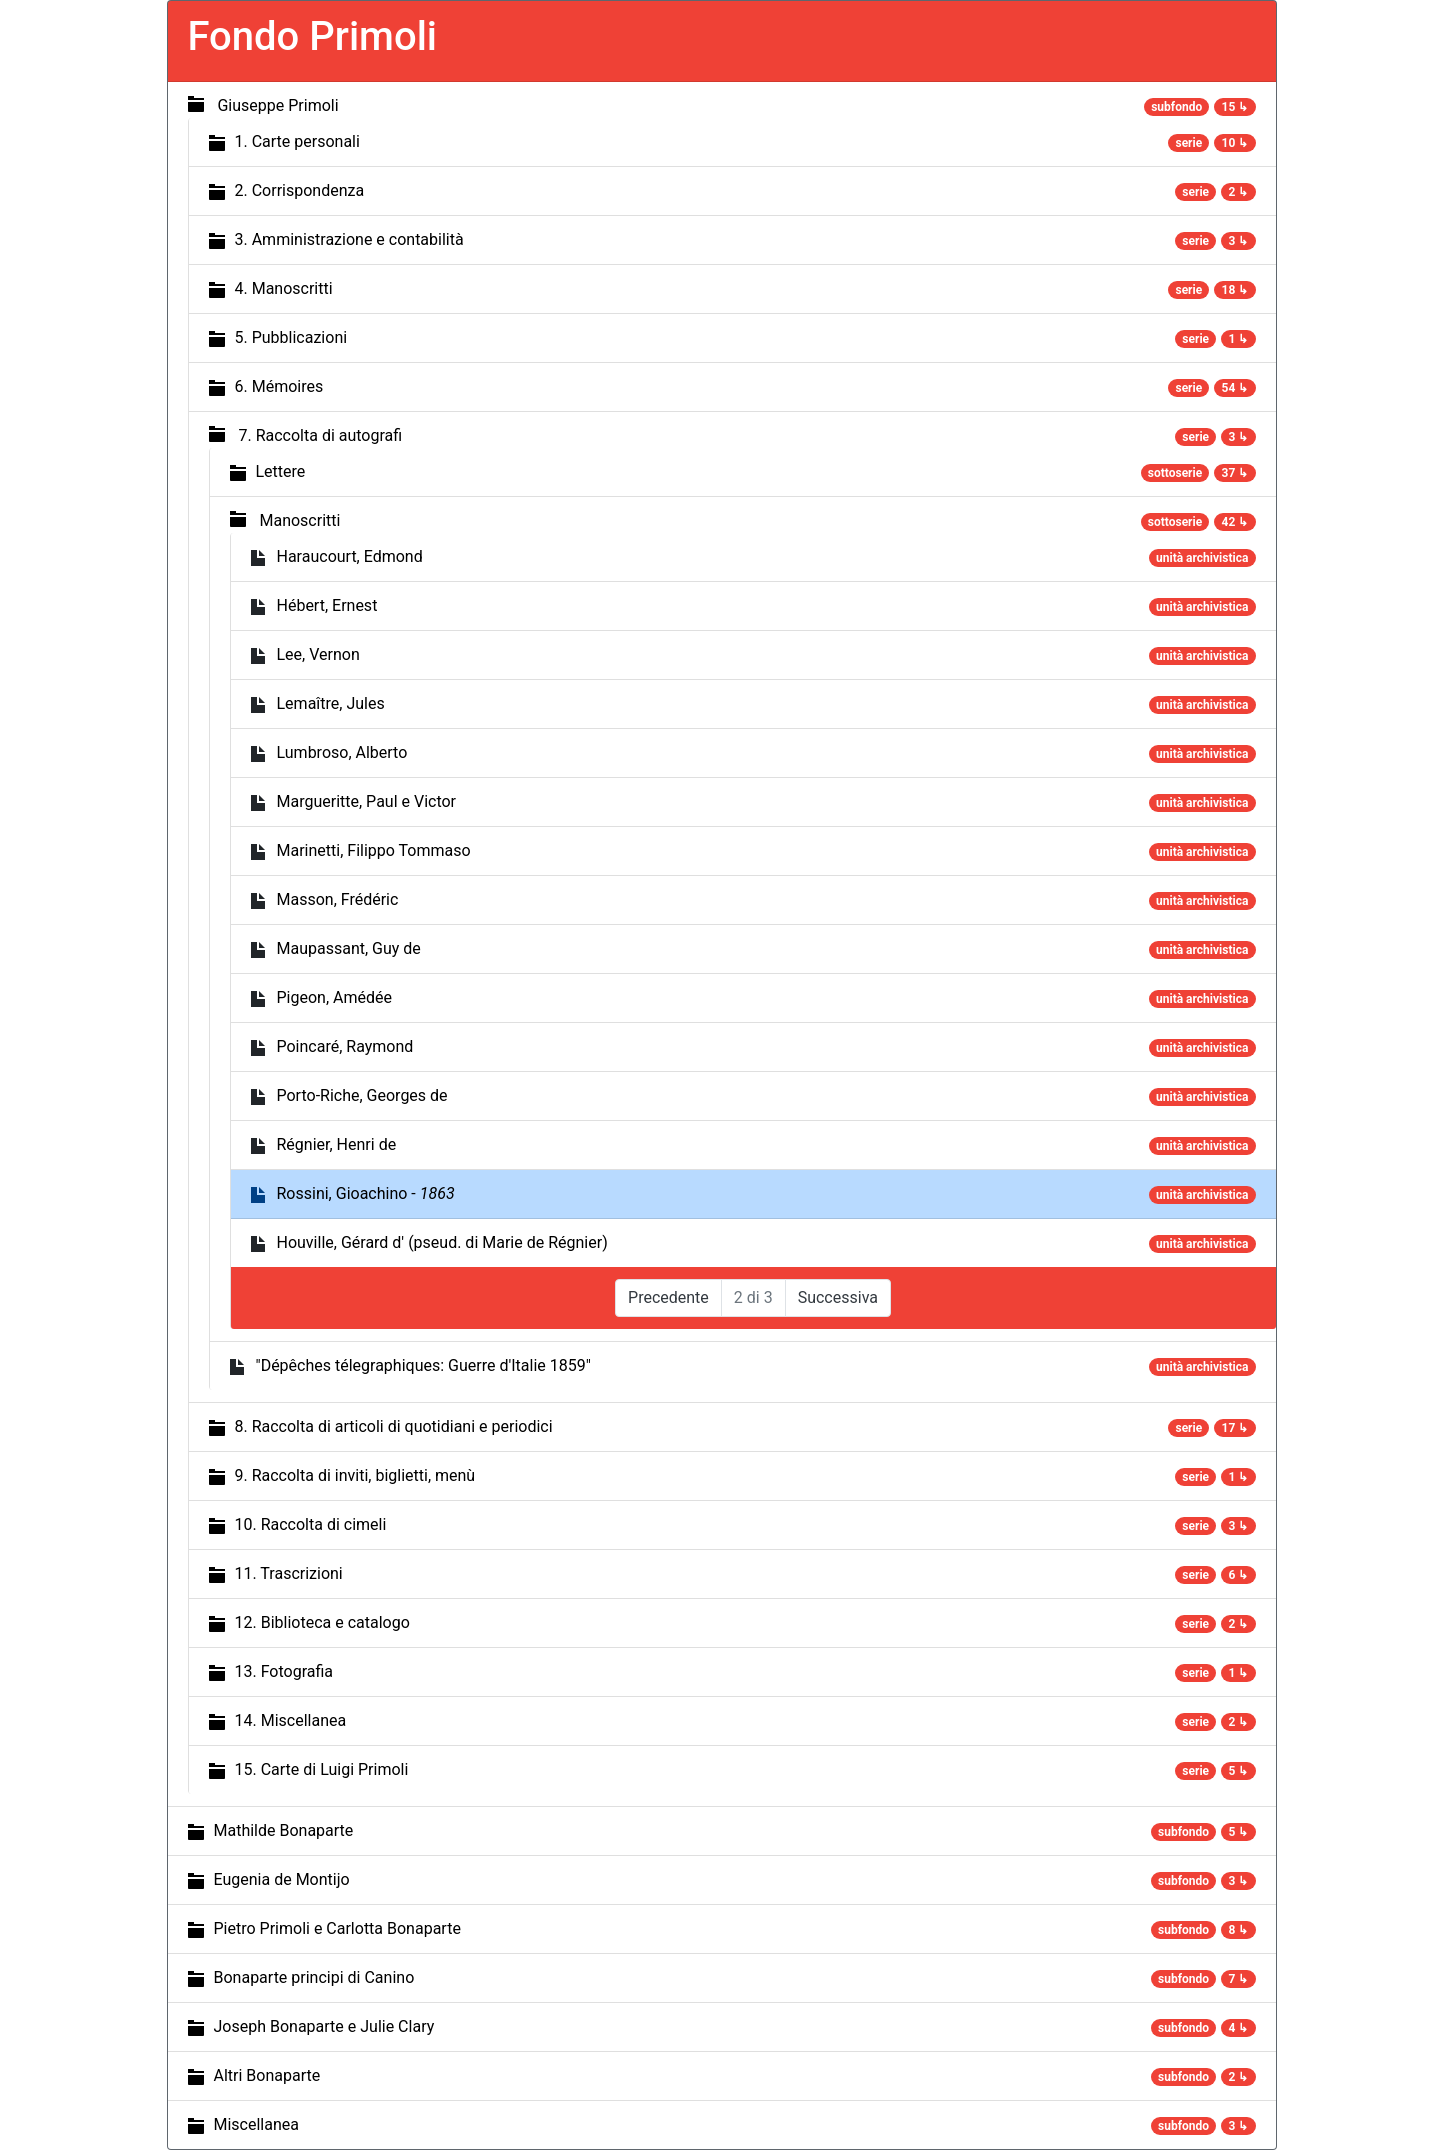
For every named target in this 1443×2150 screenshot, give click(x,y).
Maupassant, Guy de (349, 948)
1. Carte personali (297, 141)
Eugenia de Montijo (282, 1879)
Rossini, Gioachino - (366, 1193)
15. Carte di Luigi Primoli (322, 1769)
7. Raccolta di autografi (320, 435)
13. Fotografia (284, 1671)
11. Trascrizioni (289, 1573)
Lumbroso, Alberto (342, 752)
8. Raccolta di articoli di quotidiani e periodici (394, 1426)
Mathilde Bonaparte (284, 1830)
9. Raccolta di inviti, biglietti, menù (355, 1475)
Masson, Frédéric (338, 899)
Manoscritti (299, 520)
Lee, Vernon (318, 654)
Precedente (668, 1297)
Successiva (838, 1297)
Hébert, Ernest (327, 605)
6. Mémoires (279, 386)
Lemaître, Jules (331, 703)
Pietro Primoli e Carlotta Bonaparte (337, 1928)
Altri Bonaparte (267, 2075)
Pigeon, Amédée (334, 997)
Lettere (281, 471)
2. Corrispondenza (300, 190)
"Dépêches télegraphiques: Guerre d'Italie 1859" (423, 1365)
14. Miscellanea (291, 1720)
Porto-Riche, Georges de (362, 1095)
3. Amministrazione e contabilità (349, 239)
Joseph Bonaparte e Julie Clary (324, 2026)
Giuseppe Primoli (277, 105)
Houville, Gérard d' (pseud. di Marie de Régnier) (442, 1242)
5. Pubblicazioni (291, 337)
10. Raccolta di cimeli (311, 1524)
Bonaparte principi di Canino (314, 1977)
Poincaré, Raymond (345, 1046)
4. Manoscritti (284, 288)
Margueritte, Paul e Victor (367, 801)
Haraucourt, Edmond (350, 556)
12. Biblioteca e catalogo (322, 1622)
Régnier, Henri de (337, 1144)
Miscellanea (256, 2124)
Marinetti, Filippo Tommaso (374, 850)
